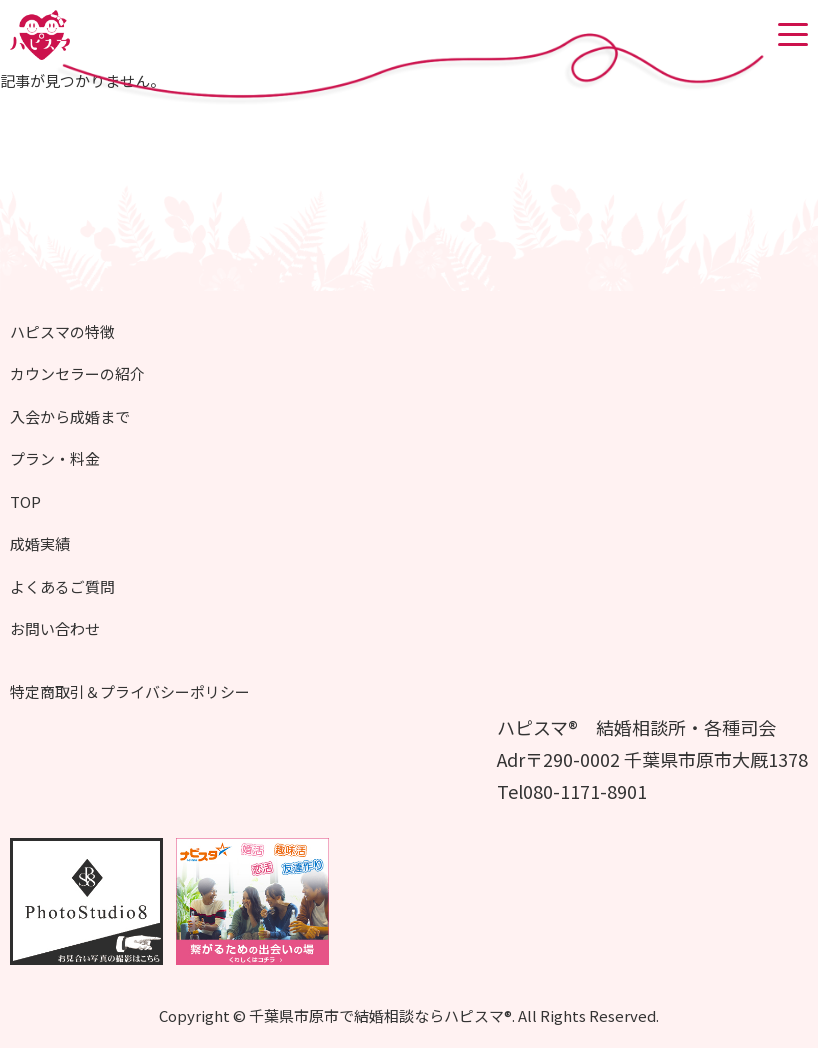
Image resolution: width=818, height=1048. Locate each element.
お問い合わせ (55, 628)
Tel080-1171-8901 (572, 791)
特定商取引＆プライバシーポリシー (130, 691)
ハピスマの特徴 (62, 331)
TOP (25, 501)
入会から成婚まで (70, 416)
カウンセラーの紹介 (77, 373)
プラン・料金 (55, 458)
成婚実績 (40, 543)
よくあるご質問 (62, 586)
